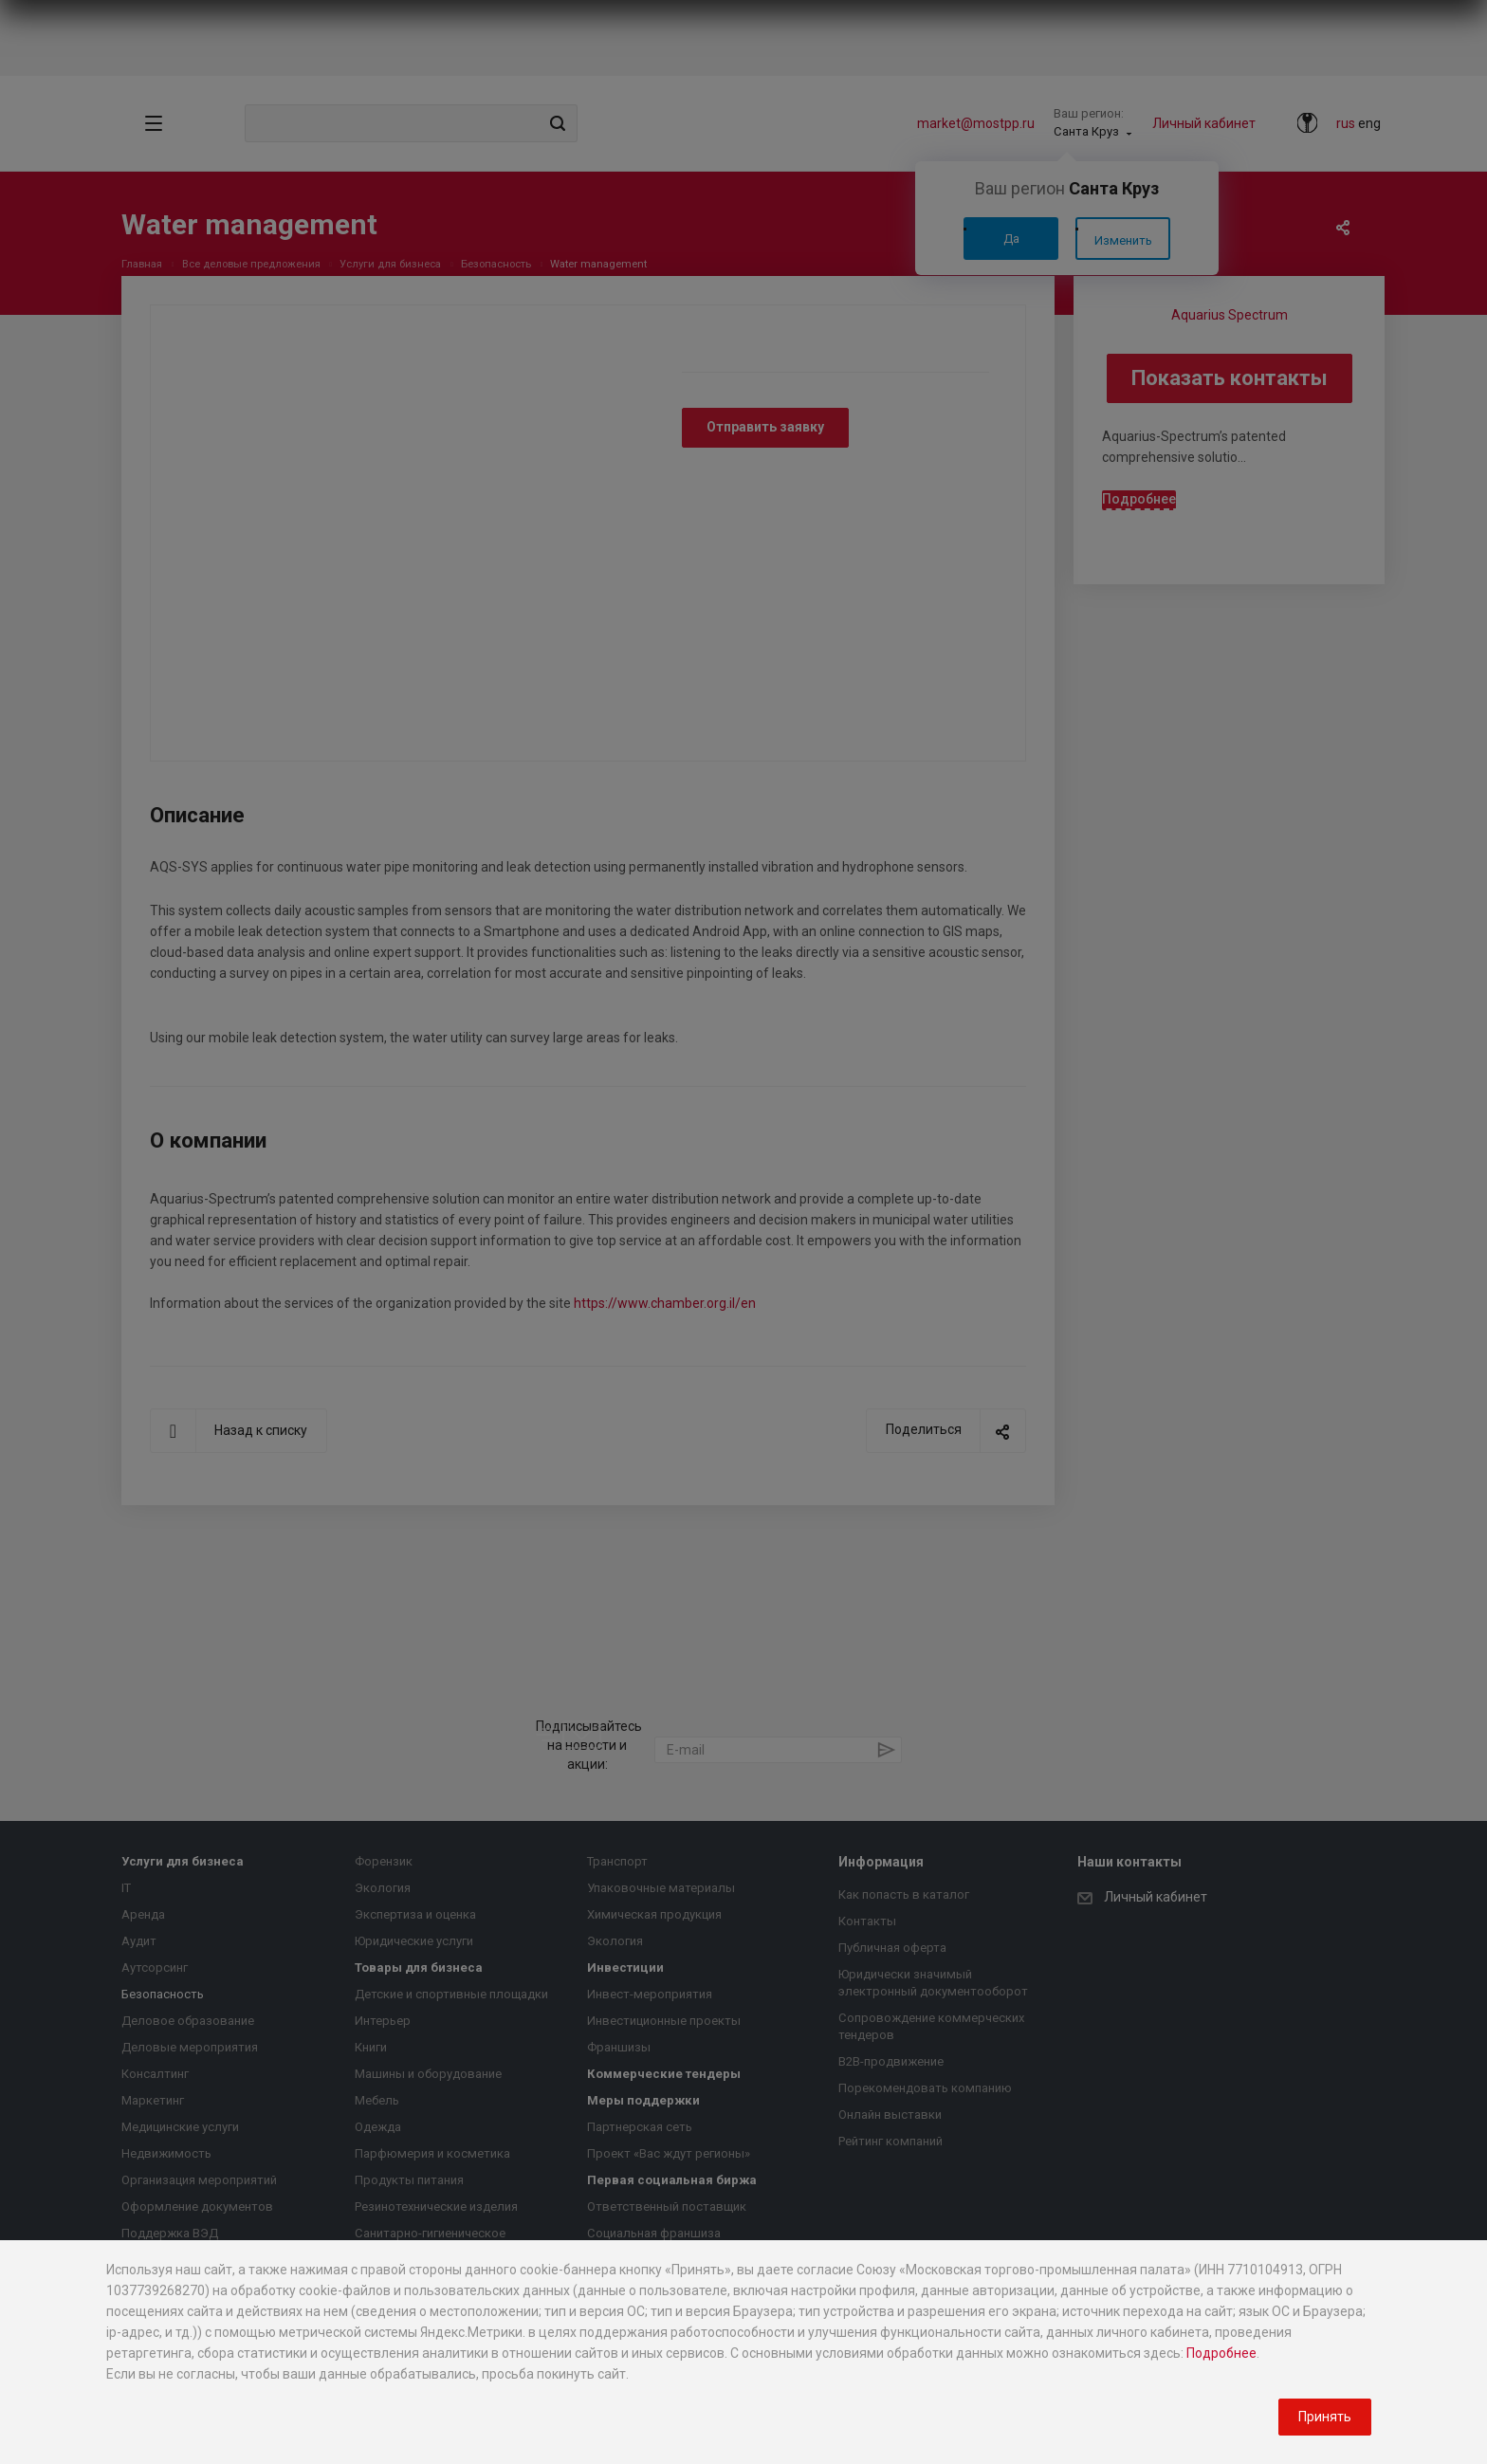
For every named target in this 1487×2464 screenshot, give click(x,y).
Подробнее (1221, 2353)
